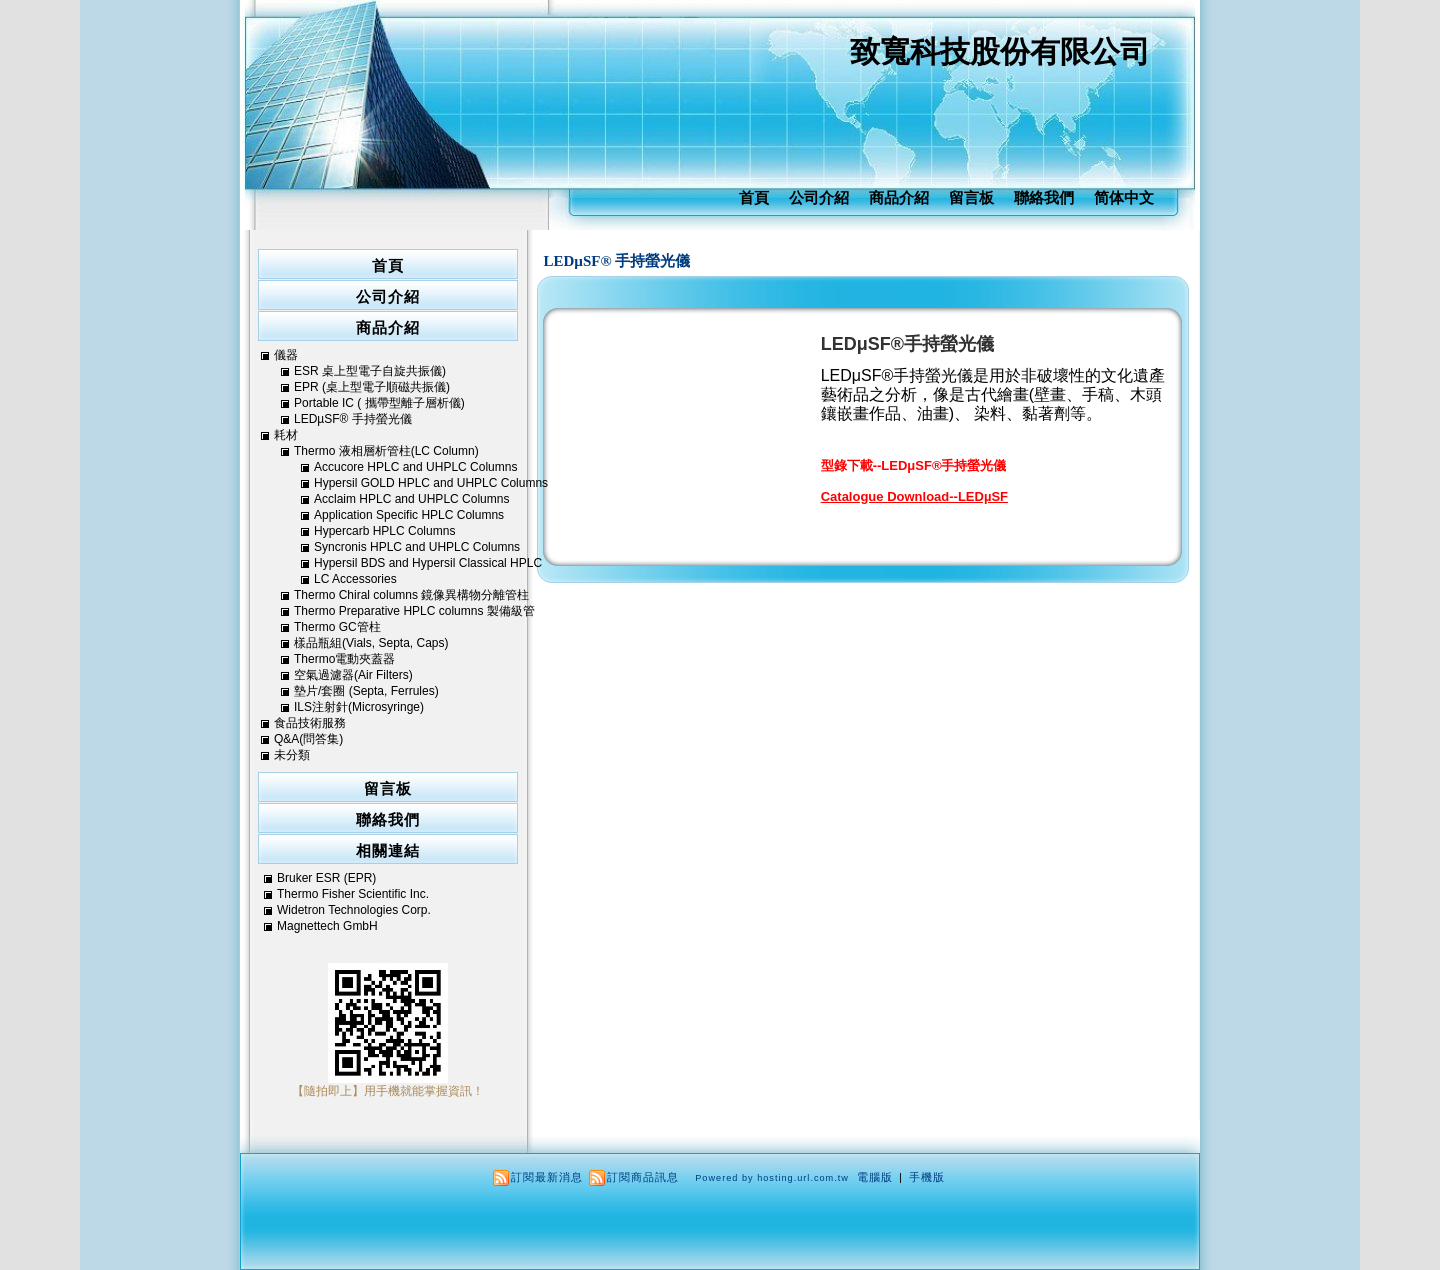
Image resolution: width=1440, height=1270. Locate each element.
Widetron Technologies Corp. (354, 910)
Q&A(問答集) (308, 739)
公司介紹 (819, 197)
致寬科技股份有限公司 (1000, 51)
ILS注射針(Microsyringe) (359, 707)
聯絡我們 (1044, 197)
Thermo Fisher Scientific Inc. (353, 894)
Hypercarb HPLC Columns (384, 531)
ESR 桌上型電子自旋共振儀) (370, 371)
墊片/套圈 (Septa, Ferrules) (366, 691)
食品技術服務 (310, 723)
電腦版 (875, 1177)
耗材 (286, 435)
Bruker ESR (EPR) (326, 878)
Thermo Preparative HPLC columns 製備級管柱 (414, 611)
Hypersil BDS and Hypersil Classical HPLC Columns (428, 563)
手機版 (927, 1177)
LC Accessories (355, 579)
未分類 (292, 755)
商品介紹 (899, 197)
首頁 (754, 197)
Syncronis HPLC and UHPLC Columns (417, 547)
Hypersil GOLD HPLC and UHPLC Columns (431, 483)
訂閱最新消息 (547, 1177)
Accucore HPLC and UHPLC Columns (415, 467)
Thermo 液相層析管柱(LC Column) (386, 451)
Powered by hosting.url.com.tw (772, 1178)
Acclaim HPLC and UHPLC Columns (411, 499)
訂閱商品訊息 (643, 1177)
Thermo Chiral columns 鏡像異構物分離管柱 (411, 595)
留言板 (971, 197)
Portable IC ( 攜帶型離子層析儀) (379, 403)
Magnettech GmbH (327, 926)
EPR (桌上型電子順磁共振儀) (372, 387)
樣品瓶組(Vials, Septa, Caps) (371, 643)
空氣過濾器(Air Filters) (353, 675)
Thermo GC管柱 (337, 627)
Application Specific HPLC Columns (409, 515)
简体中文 (1124, 197)
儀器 (286, 355)
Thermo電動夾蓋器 (344, 659)
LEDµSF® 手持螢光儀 (617, 261)
